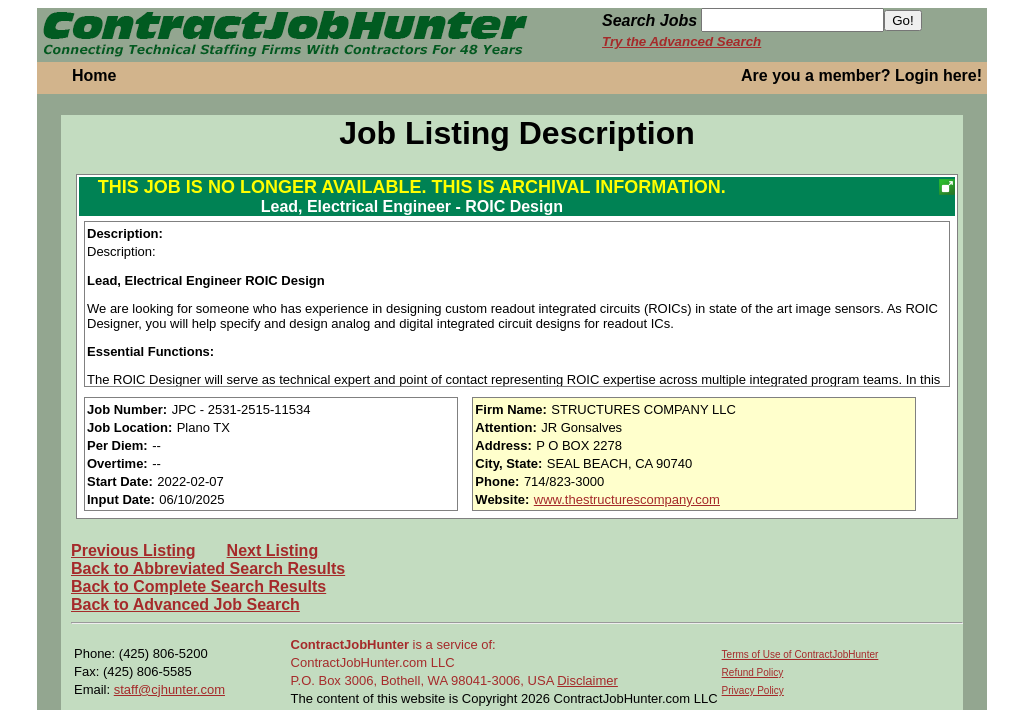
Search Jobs (649, 20)
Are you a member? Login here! (861, 75)
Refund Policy (753, 672)
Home (94, 75)
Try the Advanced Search (681, 41)
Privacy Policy (753, 690)
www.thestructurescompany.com (627, 499)
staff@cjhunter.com (169, 689)
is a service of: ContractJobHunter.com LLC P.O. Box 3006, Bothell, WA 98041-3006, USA (424, 662)
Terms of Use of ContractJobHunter (800, 654)
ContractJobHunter (350, 644)
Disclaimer (587, 680)
